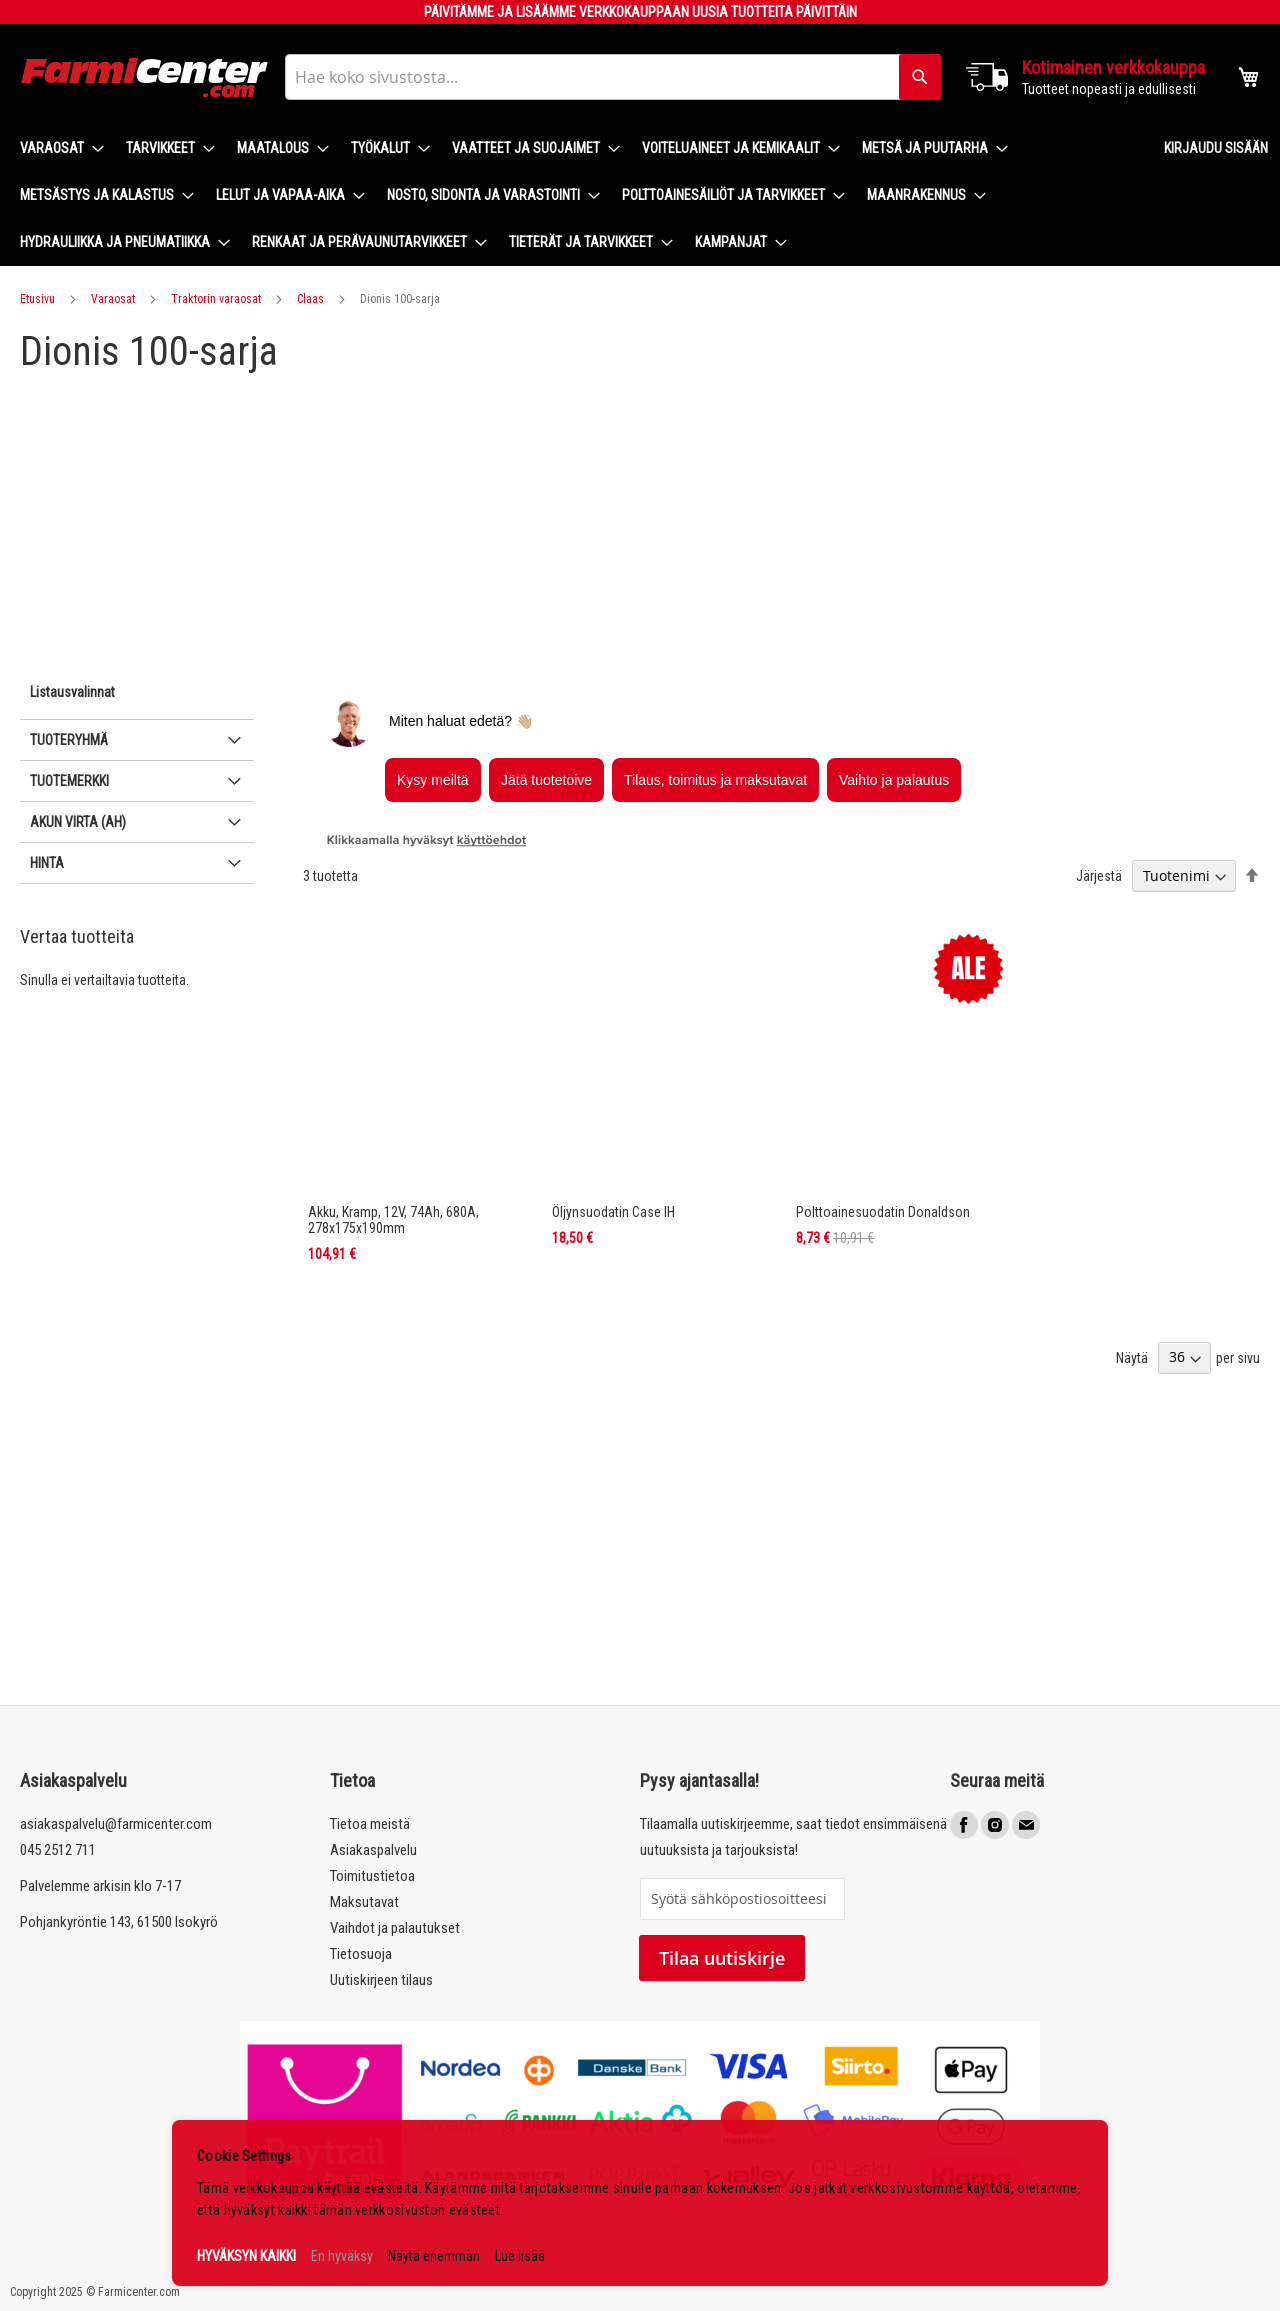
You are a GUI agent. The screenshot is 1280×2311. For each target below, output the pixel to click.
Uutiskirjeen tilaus (381, 1980)
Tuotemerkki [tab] (69, 781)
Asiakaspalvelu (373, 1850)
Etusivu (37, 299)
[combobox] (613, 77)
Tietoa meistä (370, 1824)
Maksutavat (364, 1902)
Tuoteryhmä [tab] (69, 740)
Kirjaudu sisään (1216, 148)
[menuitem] (56, 148)
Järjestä (1099, 876)
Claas (310, 299)
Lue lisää (520, 2256)
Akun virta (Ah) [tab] (78, 822)
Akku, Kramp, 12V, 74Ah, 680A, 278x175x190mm (393, 1220)
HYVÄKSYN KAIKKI (246, 2256)
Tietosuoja (361, 1954)
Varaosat (113, 299)
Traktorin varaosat (216, 299)
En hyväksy (342, 2256)
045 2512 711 (58, 1850)
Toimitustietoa (372, 1876)
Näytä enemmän (434, 2256)
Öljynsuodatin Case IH (613, 1212)
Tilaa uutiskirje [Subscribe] (722, 1958)
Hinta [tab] (47, 863)
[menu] (576, 195)
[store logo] (145, 77)
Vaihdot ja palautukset (395, 1928)
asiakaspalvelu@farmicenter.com (116, 1824)
